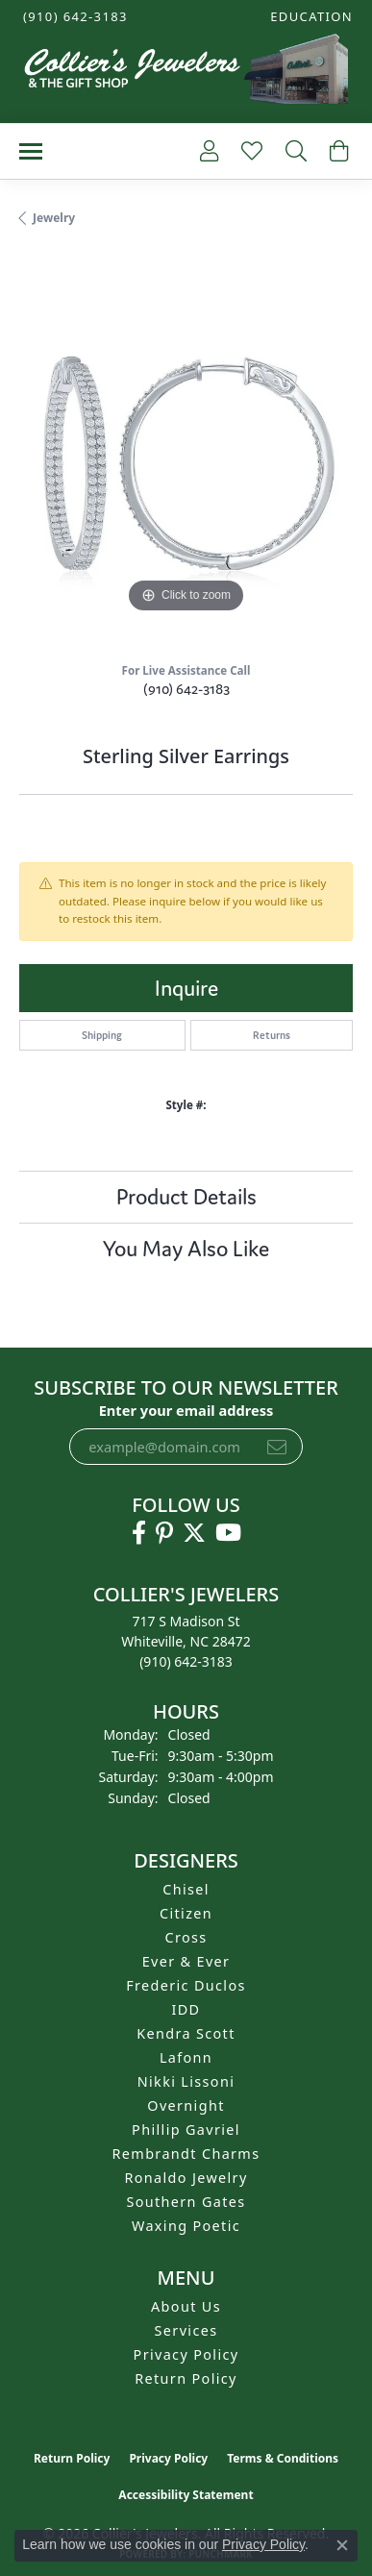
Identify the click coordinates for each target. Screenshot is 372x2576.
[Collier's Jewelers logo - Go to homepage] (186, 73)
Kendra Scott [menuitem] (185, 2033)
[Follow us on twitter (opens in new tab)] (194, 1533)
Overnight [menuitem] (185, 2105)
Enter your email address (186, 1410)
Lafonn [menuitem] (186, 2057)
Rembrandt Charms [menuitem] (186, 2153)
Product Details (186, 1196)
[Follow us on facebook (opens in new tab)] (139, 1533)
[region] (186, 451)
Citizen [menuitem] (186, 1913)
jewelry (54, 218)
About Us (186, 2306)
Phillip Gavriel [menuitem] (186, 2129)
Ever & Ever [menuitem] (186, 1961)
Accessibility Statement (185, 2495)
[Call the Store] (186, 1661)
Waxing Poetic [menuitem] (186, 2226)
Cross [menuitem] (185, 1937)
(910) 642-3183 (186, 689)
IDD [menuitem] (186, 2009)
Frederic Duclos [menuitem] (186, 1985)
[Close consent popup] (342, 2545)
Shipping (102, 1035)
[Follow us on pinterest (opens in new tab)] (164, 1533)
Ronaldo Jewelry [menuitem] (185, 2177)
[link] (73, 17)
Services (186, 2330)
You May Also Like (186, 1248)
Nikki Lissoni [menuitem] (186, 2081)
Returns (271, 1035)
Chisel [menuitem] (186, 1889)
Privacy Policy (186, 2354)
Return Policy (186, 2378)
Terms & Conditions (282, 2458)
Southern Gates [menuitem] (185, 2201)
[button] (309, 17)
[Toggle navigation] (31, 151)
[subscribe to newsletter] (277, 1446)
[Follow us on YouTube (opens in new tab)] (228, 1533)
